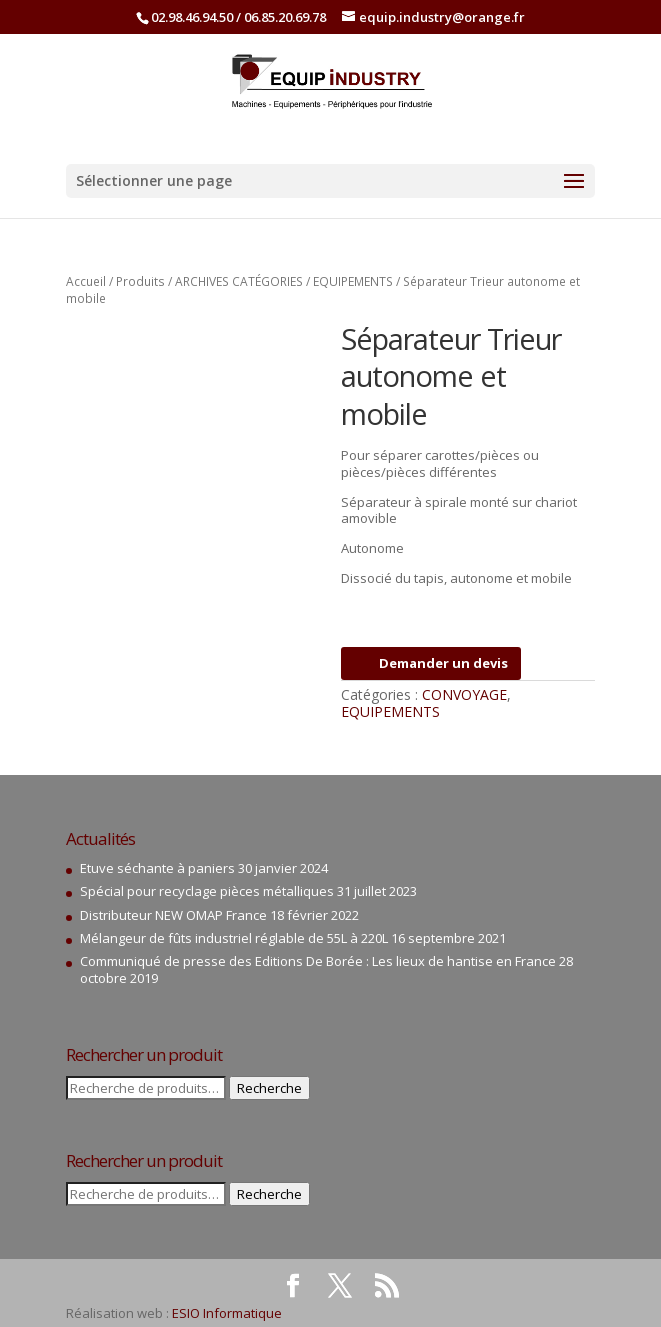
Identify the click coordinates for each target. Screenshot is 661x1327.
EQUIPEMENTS (353, 281)
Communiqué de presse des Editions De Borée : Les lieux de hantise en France (318, 961)
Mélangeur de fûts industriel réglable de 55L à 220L (234, 938)
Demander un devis (431, 663)
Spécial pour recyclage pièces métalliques (207, 891)
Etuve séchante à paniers (157, 868)
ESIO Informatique (227, 1313)
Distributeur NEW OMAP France (173, 915)
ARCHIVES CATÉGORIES (239, 281)
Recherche (269, 1088)
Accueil (86, 281)
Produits (140, 281)
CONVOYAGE (464, 694)
